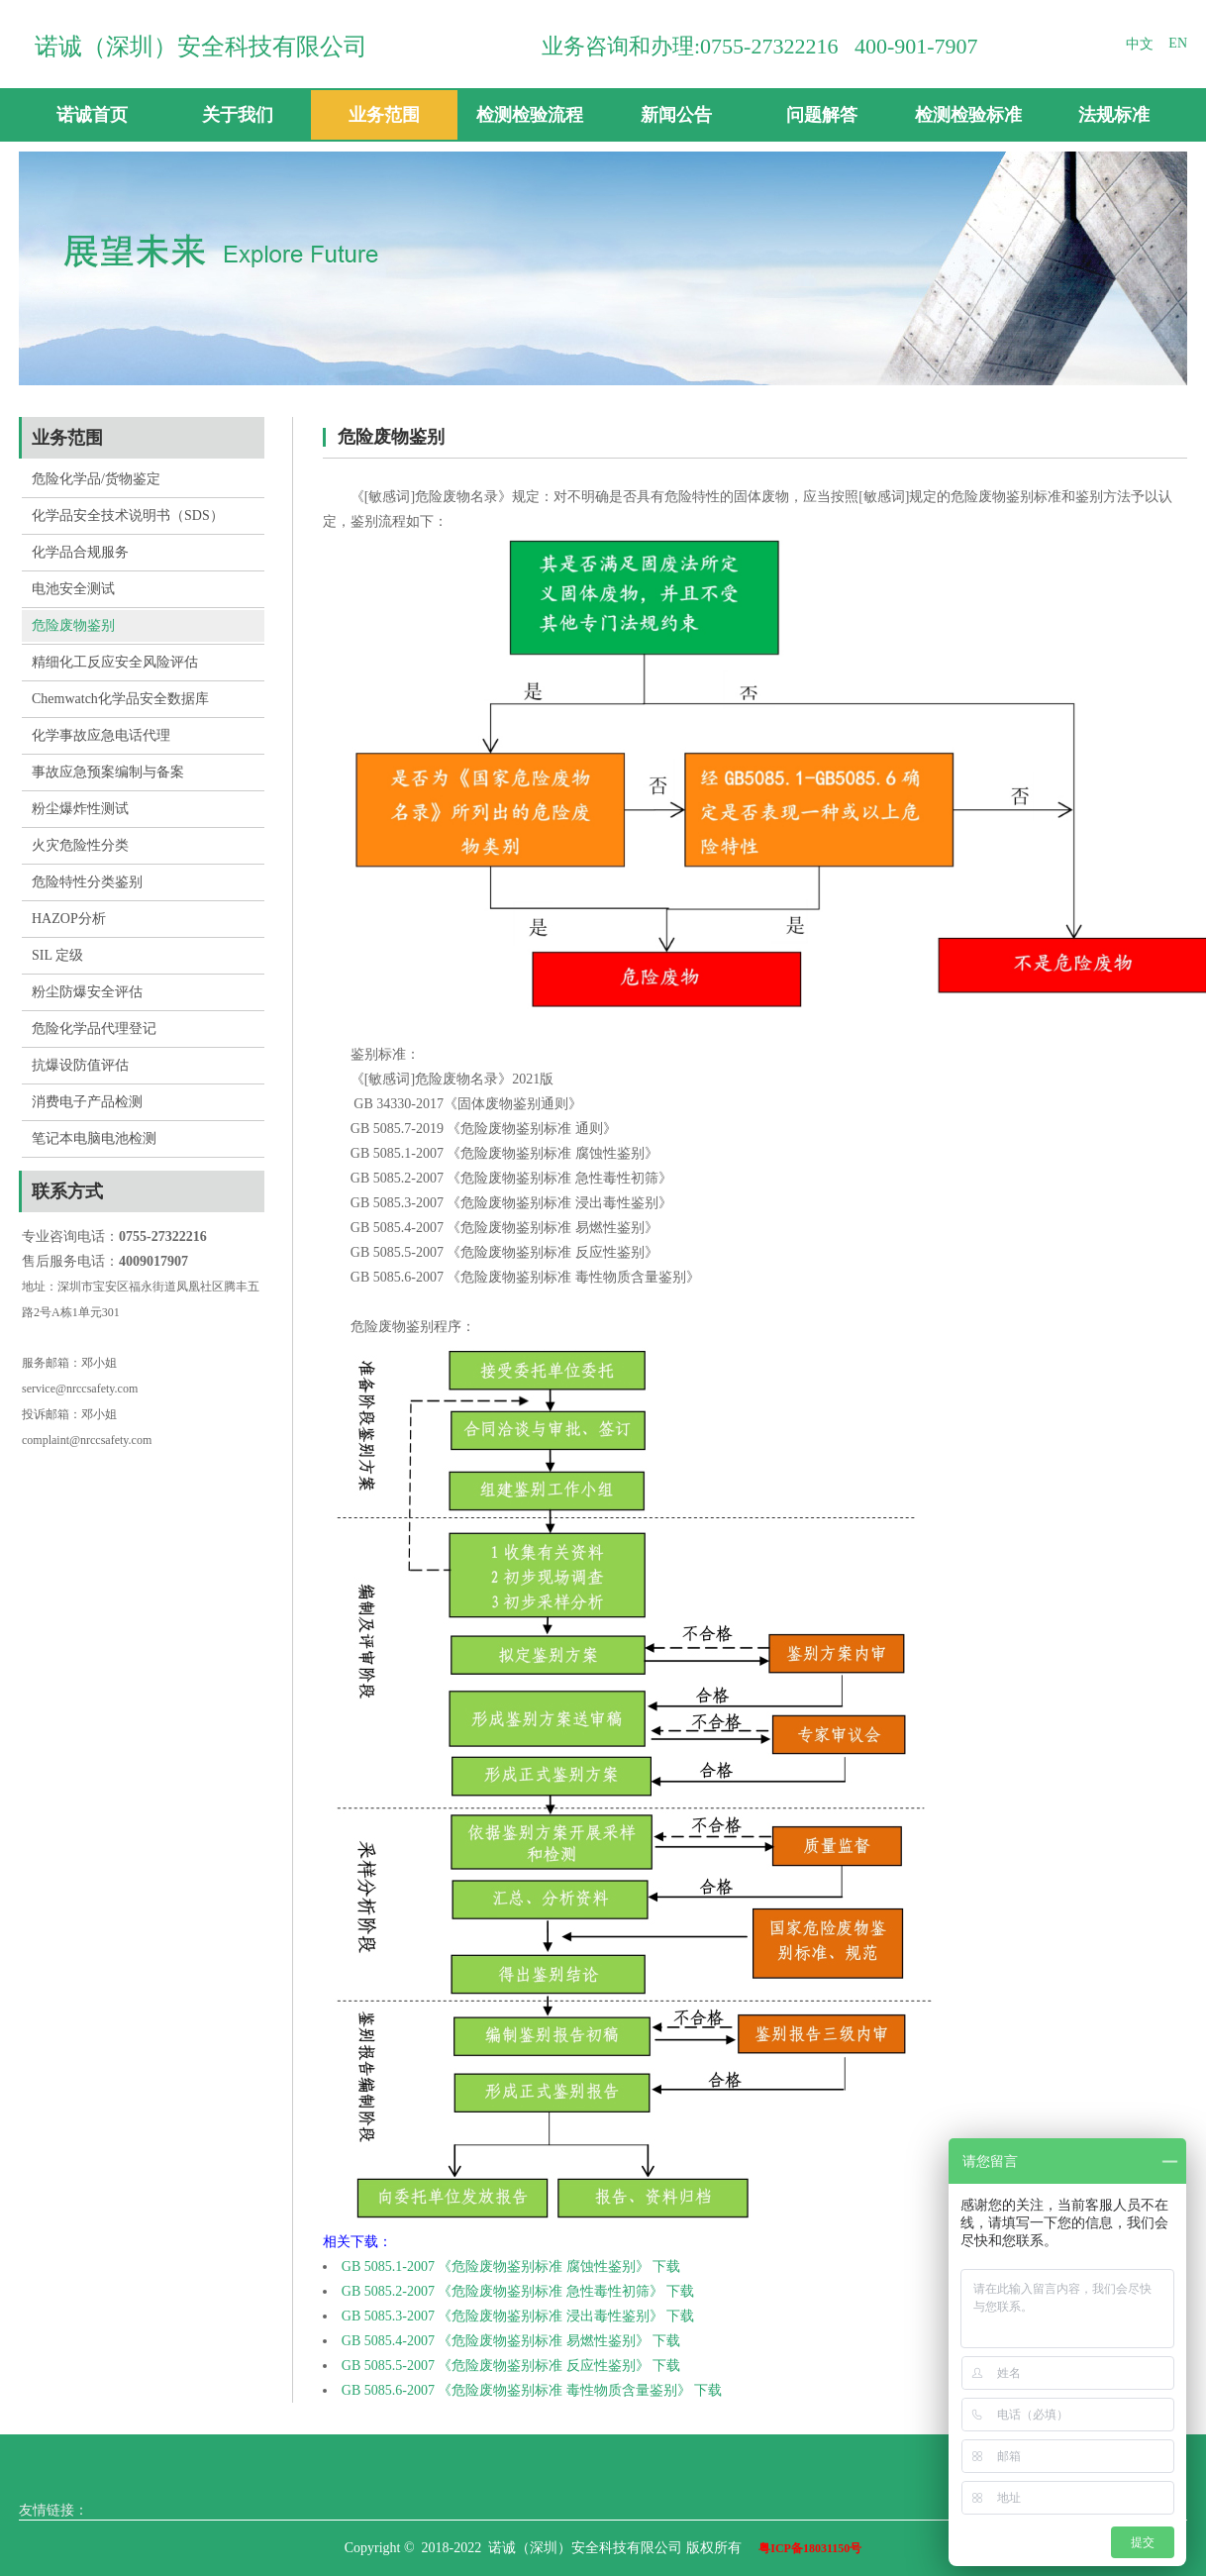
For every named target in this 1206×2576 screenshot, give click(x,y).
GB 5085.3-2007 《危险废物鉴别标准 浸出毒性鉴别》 (502, 2316)
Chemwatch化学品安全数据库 (120, 698)
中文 (1140, 44)
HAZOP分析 (69, 918)
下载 (666, 2266)
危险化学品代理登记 (94, 1028)
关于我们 (237, 115)
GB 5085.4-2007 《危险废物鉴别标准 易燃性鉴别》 (496, 2340)
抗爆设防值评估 (80, 1065)
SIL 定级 (57, 955)
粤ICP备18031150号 (809, 2548)
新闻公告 (676, 115)
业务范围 (384, 115)
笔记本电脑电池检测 (94, 1138)
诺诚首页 (92, 115)
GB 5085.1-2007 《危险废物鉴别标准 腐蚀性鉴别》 (496, 2266)
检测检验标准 (968, 115)
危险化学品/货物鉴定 (96, 478)
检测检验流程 (529, 115)
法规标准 (1114, 115)
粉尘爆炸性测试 (80, 808)
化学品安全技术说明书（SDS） (128, 515)
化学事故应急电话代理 (101, 735)
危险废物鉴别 (73, 625)
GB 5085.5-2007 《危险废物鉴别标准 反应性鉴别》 (496, 2365)
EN (1177, 43)
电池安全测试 (73, 588)
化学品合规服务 (80, 552)
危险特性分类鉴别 (87, 882)
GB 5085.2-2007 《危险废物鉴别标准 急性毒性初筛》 (502, 2291)
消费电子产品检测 (87, 1101)
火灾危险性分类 (80, 845)
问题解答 (821, 115)
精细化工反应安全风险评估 (115, 662)
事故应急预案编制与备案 (108, 772)
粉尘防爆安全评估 (87, 991)
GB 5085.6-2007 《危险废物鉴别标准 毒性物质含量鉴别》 (516, 2390)
